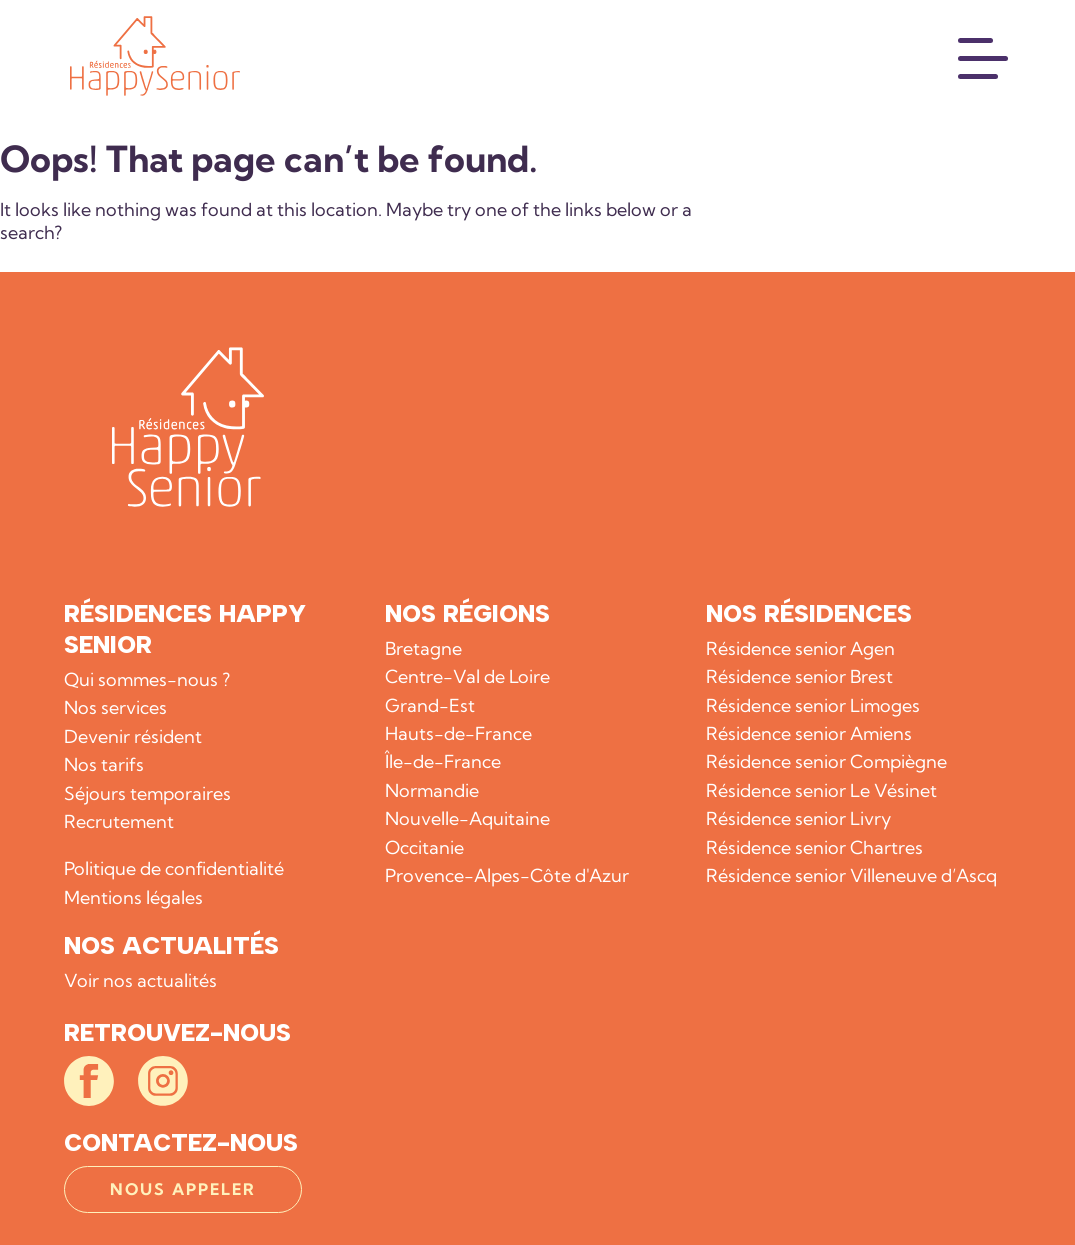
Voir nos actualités (140, 980)
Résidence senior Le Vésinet (821, 790)
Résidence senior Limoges (813, 705)
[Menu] (984, 56)
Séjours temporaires (147, 793)
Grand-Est (430, 705)
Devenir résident (133, 736)
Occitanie (424, 847)
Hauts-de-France (458, 733)
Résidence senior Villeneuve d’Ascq (851, 875)
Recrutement (119, 821)
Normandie (432, 790)
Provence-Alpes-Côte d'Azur (507, 875)
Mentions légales (133, 897)
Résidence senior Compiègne (826, 761)
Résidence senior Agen (800, 648)
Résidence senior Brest (799, 676)
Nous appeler (183, 1189)
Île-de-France (443, 761)
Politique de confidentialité (174, 868)
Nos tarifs (104, 764)
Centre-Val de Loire (467, 676)
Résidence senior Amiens (809, 733)
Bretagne (423, 648)
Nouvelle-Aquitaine (467, 818)
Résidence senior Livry (798, 818)
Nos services (115, 707)
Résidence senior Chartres (814, 847)
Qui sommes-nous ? (147, 679)
